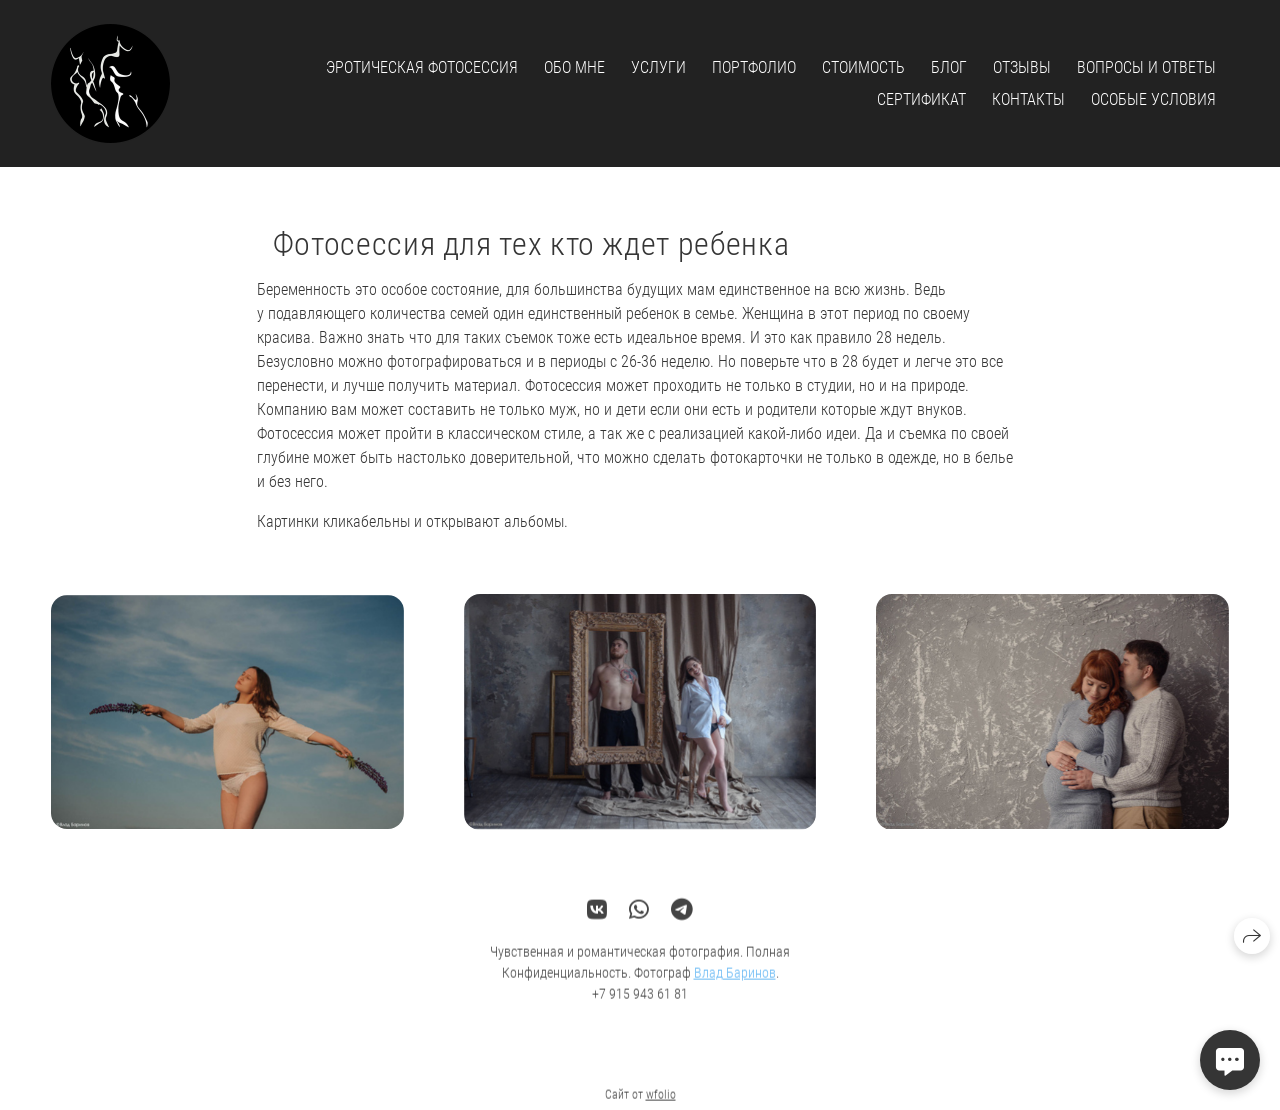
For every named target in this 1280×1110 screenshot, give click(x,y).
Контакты (1028, 99)
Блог (949, 67)
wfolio (661, 1102)
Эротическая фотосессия (422, 67)
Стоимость (863, 67)
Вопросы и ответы (1146, 67)
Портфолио (754, 67)
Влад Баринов (735, 980)
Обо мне (574, 67)
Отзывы (1022, 67)
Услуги (658, 67)
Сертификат (921, 99)
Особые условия (1153, 99)
